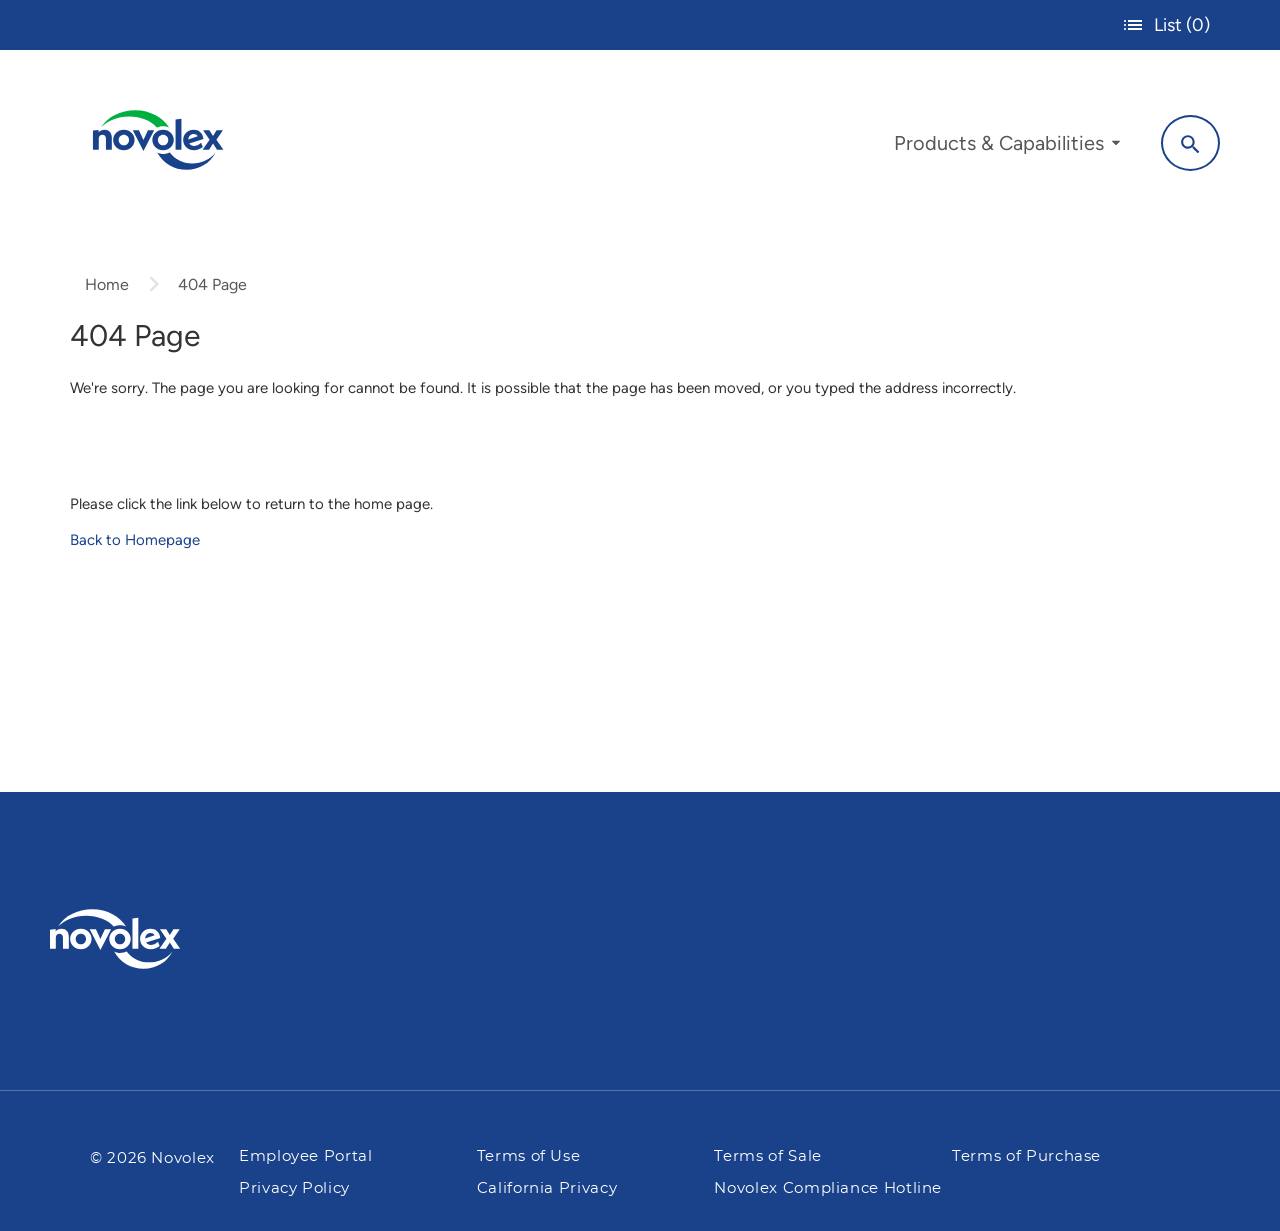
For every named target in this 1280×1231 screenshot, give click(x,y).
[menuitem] (1007, 148)
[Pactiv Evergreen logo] (155, 939)
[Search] (1190, 143)
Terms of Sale (767, 1156)
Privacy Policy (294, 1188)
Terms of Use (529, 1156)
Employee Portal (306, 1156)
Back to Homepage (135, 540)
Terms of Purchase (1026, 1156)
